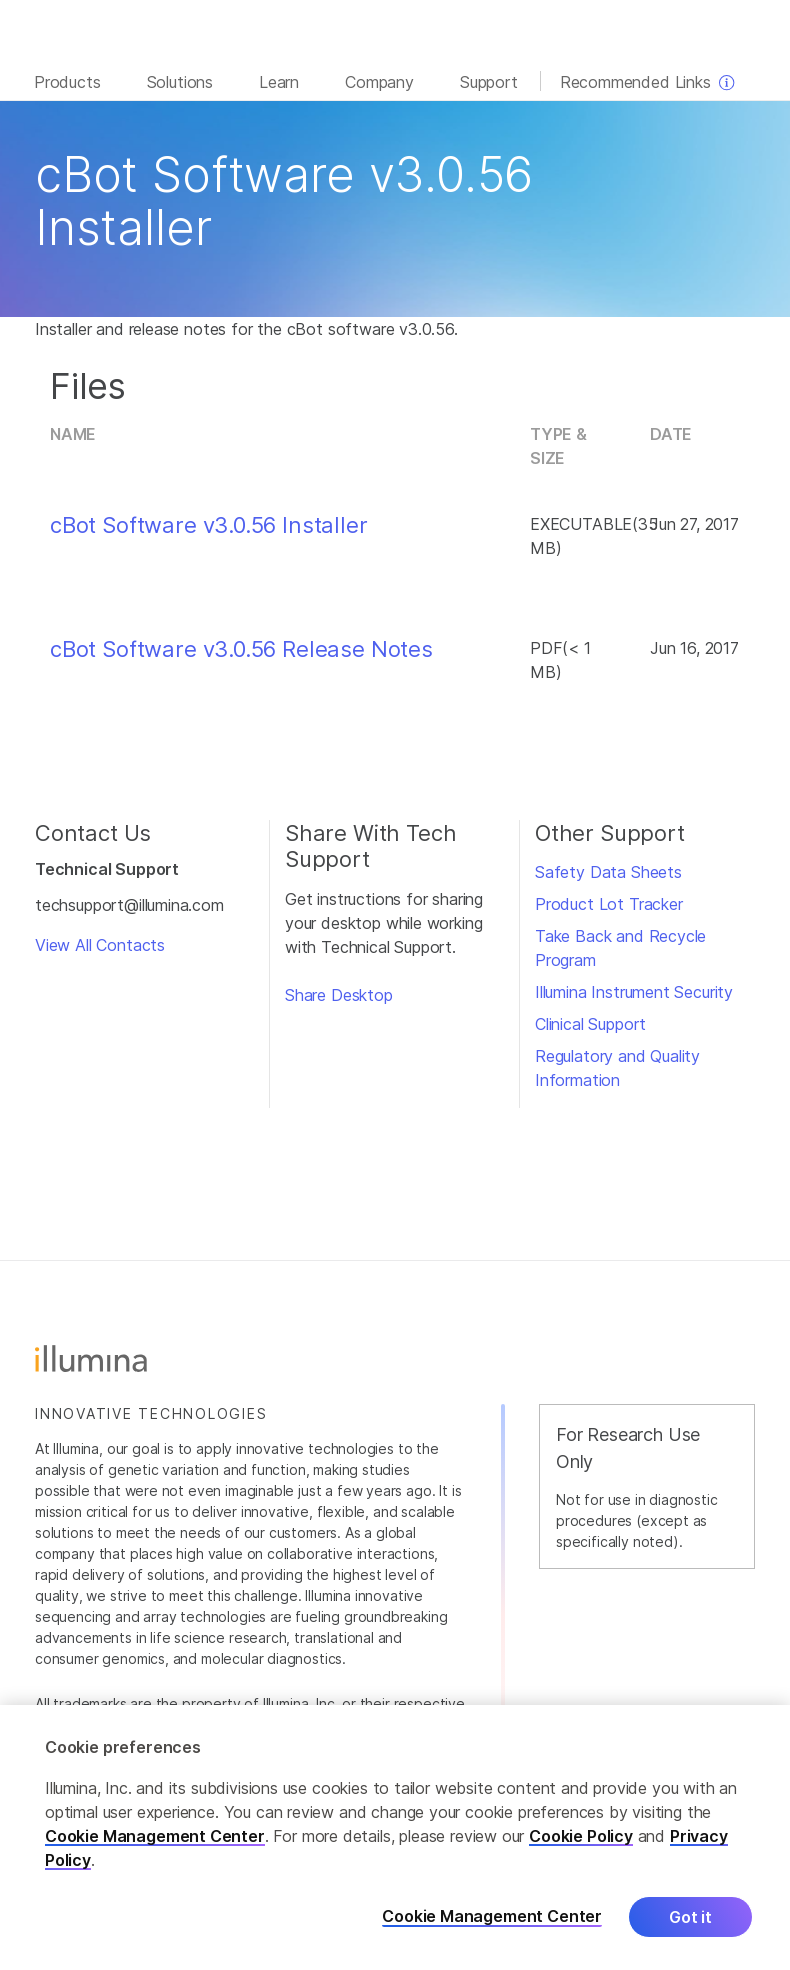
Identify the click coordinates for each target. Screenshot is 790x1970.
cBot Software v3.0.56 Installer (209, 525)
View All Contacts (100, 945)
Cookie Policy (581, 1836)
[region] (395, 1837)
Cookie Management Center (155, 1836)
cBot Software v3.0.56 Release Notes (241, 649)
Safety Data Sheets (608, 872)
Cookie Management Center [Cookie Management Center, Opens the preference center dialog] (492, 1916)
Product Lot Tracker (609, 904)
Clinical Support (590, 1024)
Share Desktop (339, 995)
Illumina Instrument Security (634, 992)
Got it (690, 1917)
